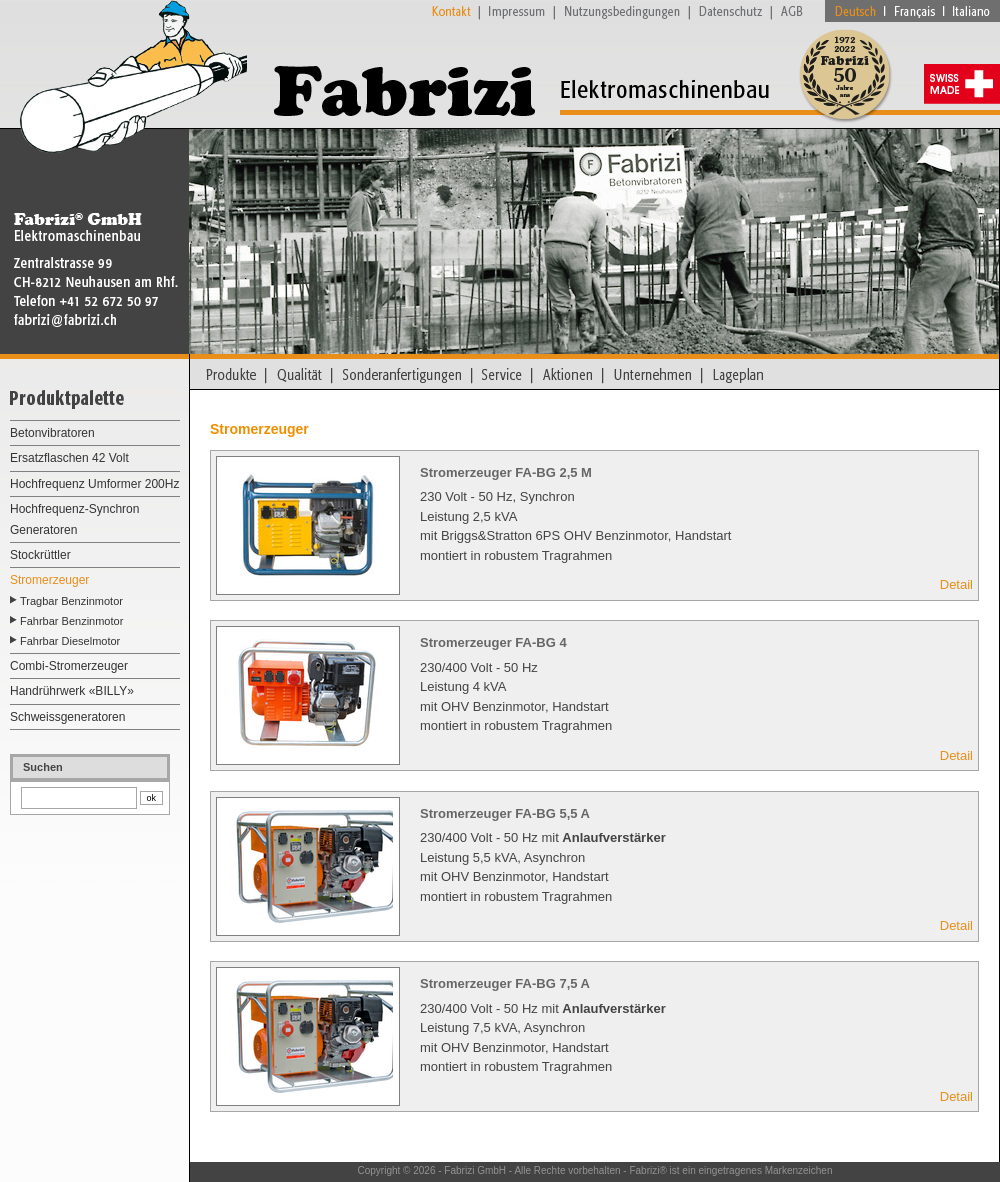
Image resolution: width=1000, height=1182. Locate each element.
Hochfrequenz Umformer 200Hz (94, 484)
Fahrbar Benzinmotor (71, 621)
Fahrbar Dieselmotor (70, 641)
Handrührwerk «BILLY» (72, 691)
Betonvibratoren (52, 433)
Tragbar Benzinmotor (71, 601)
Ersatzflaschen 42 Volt (69, 458)
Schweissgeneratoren (67, 717)
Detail (956, 584)
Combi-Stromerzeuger (69, 666)
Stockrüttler (40, 555)
